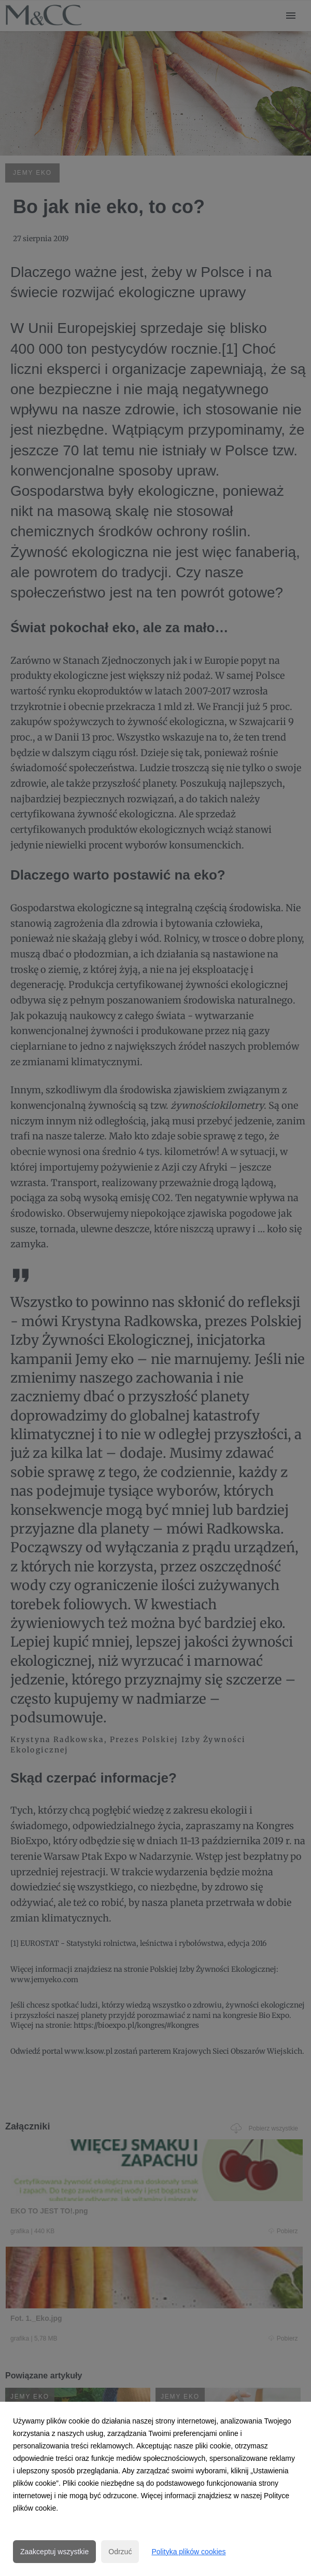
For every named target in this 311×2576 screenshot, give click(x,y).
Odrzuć (120, 2551)
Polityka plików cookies (188, 2551)
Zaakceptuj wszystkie (54, 2551)
